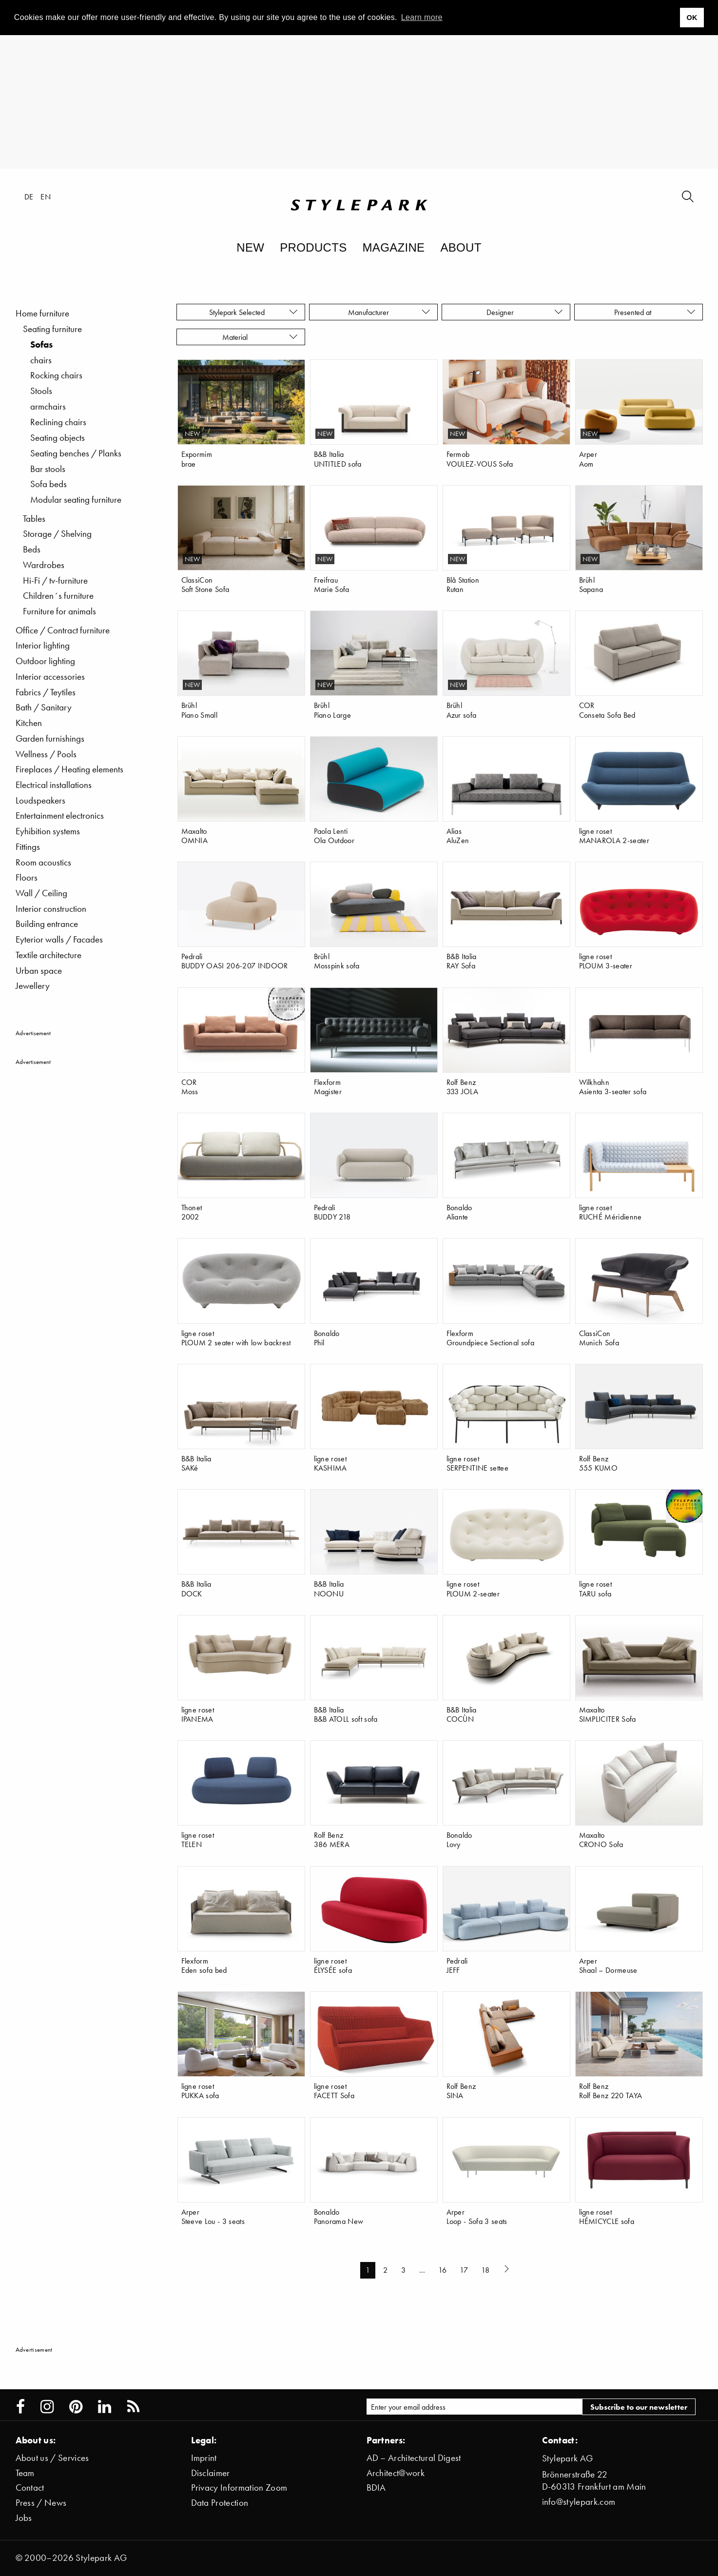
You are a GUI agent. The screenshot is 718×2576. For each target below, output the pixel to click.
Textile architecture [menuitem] (48, 955)
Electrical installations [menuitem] (54, 784)
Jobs (24, 2517)
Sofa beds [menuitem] (48, 484)
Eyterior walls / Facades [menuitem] (59, 939)
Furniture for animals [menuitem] (59, 611)
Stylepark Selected (253, 312)
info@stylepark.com (579, 2501)
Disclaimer (210, 2472)
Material (260, 337)
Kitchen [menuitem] (29, 723)
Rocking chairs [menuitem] (56, 375)
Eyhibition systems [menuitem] (48, 831)
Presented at (655, 312)
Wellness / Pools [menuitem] (46, 754)
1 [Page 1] (368, 2270)
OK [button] (691, 17)
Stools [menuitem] (41, 390)
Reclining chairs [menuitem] (58, 422)
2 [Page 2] (385, 2270)
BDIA (376, 2487)
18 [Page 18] (485, 2270)
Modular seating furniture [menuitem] (75, 499)
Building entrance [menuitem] (47, 923)
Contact (30, 2487)
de (29, 196)
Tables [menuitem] (34, 518)
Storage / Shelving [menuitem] (57, 533)
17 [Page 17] (464, 2270)
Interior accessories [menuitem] (50, 676)
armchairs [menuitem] (48, 406)
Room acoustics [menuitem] (43, 862)
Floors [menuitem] (27, 877)
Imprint (204, 2457)
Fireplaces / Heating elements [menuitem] (69, 769)
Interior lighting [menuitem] (43, 645)
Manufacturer (389, 312)
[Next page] (507, 2270)
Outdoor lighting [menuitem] (45, 661)
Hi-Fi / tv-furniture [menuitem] (55, 580)
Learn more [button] (422, 17)
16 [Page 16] (442, 2270)
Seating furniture (52, 329)
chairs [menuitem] (41, 360)
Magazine (394, 247)
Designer (524, 312)
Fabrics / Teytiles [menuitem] (46, 692)
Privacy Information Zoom (239, 2487)
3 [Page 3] (403, 2270)
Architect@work (396, 2472)
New (250, 247)
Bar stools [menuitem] (47, 468)
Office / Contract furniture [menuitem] (63, 630)
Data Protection (220, 2502)
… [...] (422, 2270)
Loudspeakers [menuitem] (40, 800)
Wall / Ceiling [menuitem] (41, 893)
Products (313, 247)
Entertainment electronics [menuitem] (60, 815)
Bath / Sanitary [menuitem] (44, 707)
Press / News (41, 2502)
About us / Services (52, 2457)
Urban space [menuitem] (39, 970)
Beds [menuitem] (31, 549)
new (192, 434)
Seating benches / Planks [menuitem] (75, 453)
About (460, 247)
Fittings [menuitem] (28, 846)
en (45, 196)
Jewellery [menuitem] (33, 985)
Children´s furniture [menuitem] (58, 595)
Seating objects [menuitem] (57, 437)
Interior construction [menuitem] (51, 908)
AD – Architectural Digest (414, 2457)
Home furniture (42, 313)
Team (25, 2472)
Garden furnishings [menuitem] (50, 738)
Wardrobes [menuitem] (43, 565)
